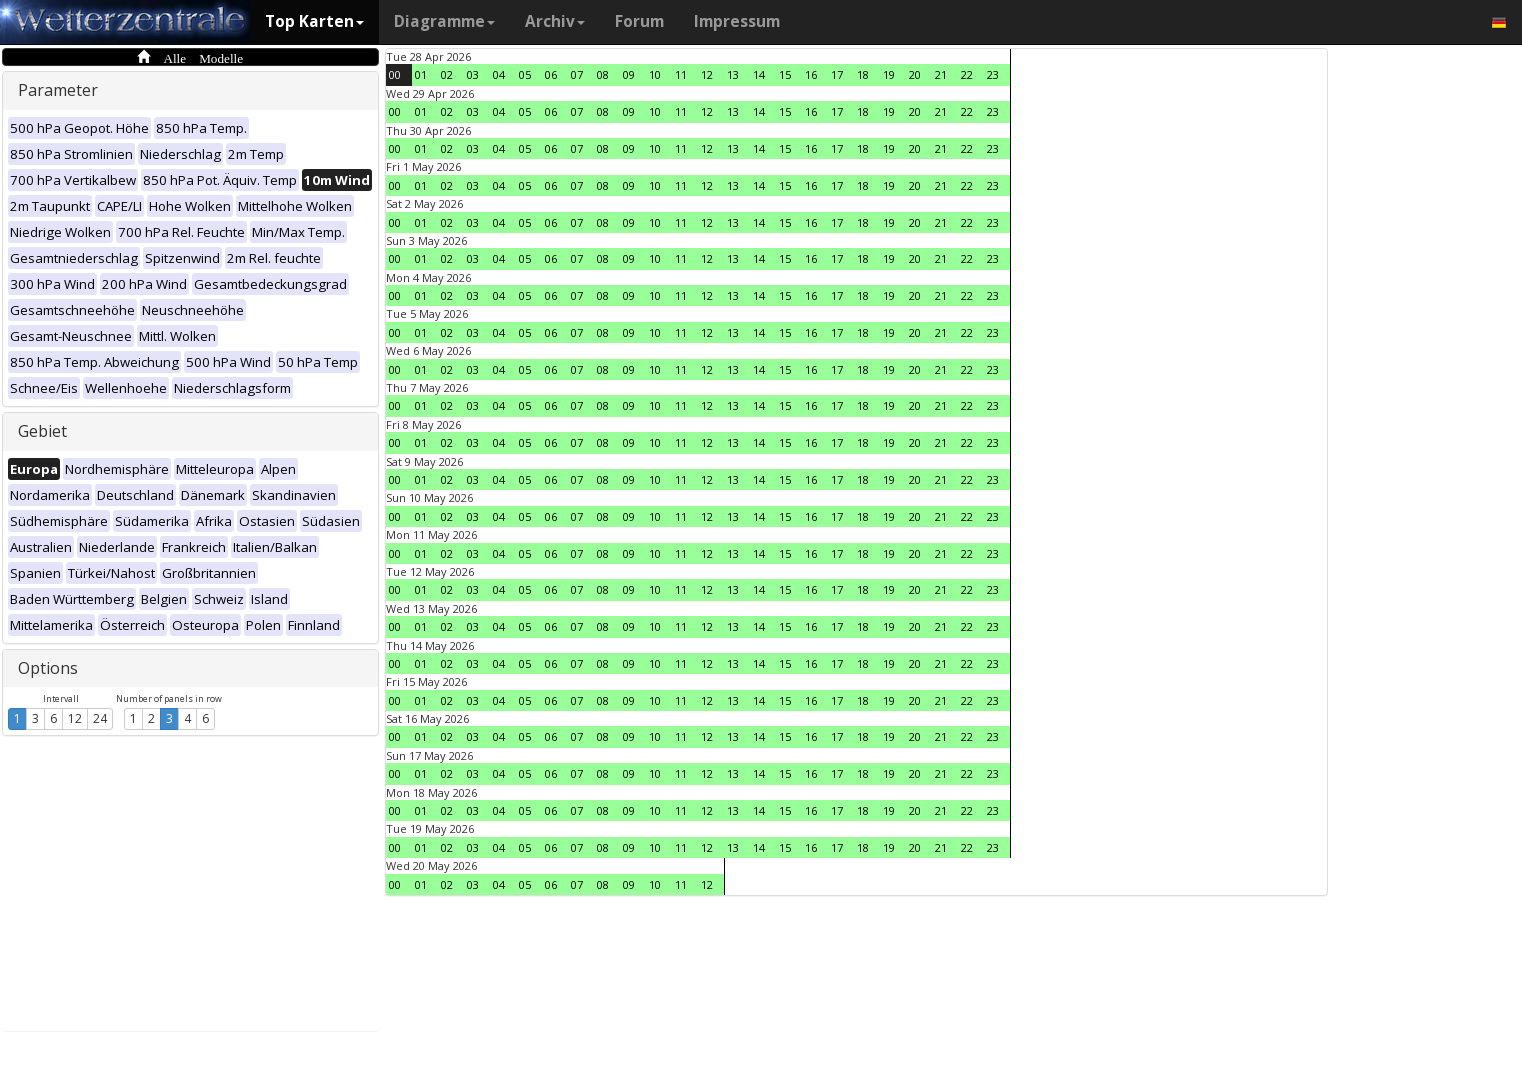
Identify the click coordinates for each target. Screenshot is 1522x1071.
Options (48, 668)
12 (75, 718)
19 (889, 74)
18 (863, 74)
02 (447, 74)
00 (395, 74)
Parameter (58, 90)
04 (499, 74)
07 (577, 74)
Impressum (737, 21)
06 (551, 74)
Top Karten (314, 21)
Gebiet (42, 431)
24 (100, 718)
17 (837, 74)
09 (629, 74)
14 (759, 74)
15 (785, 74)
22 (967, 74)
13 (733, 74)
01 (421, 74)
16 (811, 74)
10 (655, 74)
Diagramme (444, 21)
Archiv (555, 21)
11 (681, 74)
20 (915, 74)
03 (473, 74)
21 (941, 74)
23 (993, 74)
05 (525, 74)
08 (603, 74)
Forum (639, 21)
